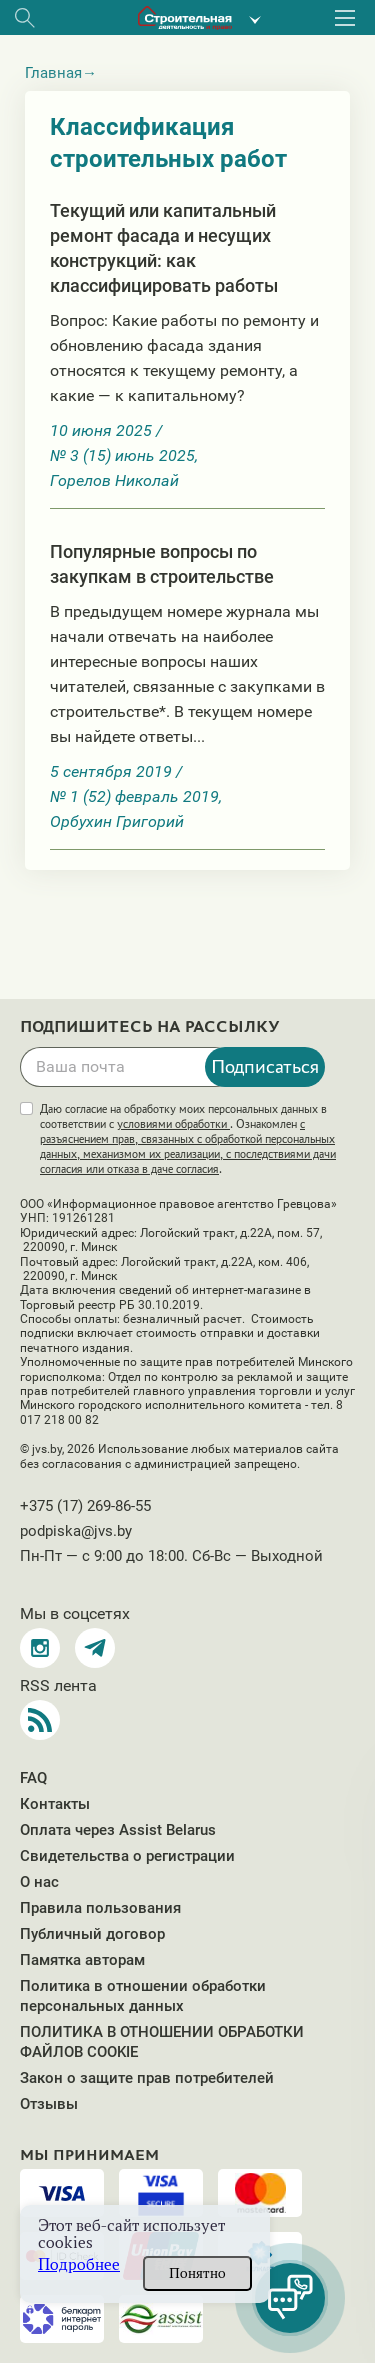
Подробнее (79, 2264)
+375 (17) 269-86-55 (85, 1506)
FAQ (33, 1778)
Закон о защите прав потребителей (147, 2078)
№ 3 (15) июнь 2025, (124, 455)
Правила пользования (100, 1908)
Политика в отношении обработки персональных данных (143, 1996)
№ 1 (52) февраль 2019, (136, 796)
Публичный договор (92, 1934)
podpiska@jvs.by (76, 1531)
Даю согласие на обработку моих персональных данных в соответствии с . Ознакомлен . (188, 1139)
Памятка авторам (82, 1960)
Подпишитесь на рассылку (150, 1027)
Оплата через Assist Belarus (118, 1830)
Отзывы (49, 2104)
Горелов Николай (114, 480)
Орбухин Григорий (117, 821)
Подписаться (265, 1066)
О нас (39, 1882)
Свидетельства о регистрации (127, 1856)
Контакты (55, 1804)
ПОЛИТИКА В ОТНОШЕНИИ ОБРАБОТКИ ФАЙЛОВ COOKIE (162, 2042)
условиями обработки (173, 1124)
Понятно (197, 2273)
